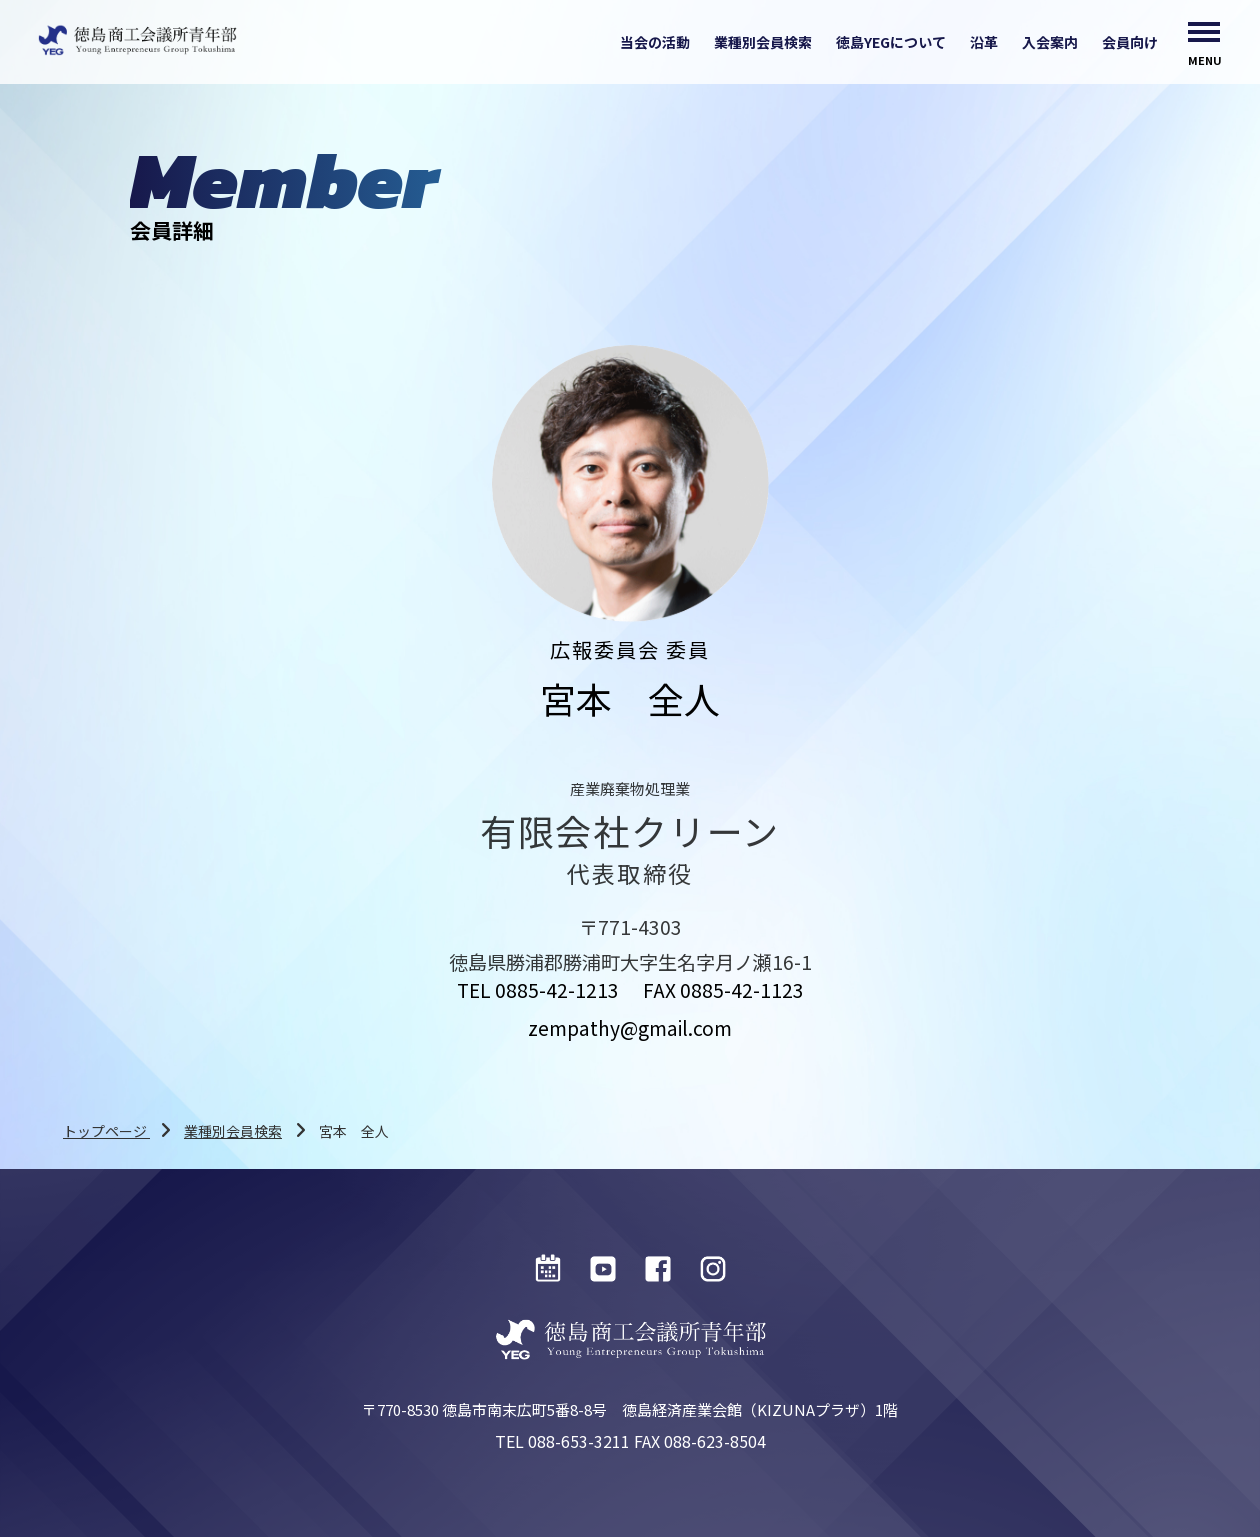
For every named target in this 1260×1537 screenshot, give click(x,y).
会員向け (1130, 42)
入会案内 (1050, 42)
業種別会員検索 (763, 42)
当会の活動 (655, 42)
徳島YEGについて (891, 42)
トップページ (106, 1131)
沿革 (984, 42)
